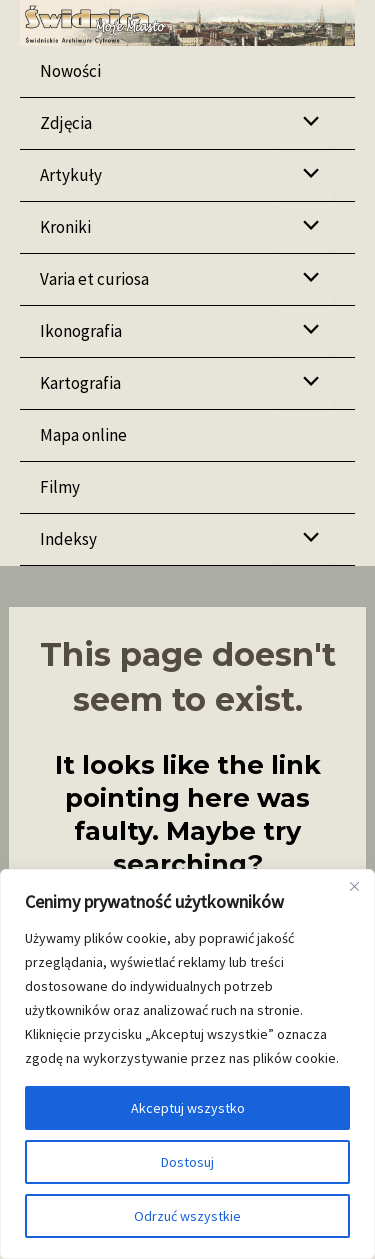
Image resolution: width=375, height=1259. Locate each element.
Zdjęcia (66, 123)
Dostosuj (187, 1162)
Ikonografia (81, 331)
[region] (187, 1064)
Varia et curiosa (94, 279)
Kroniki (65, 227)
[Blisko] (354, 886)
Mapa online (83, 435)
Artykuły (71, 175)
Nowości (70, 71)
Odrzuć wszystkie (187, 1216)
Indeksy (68, 539)
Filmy (60, 487)
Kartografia (80, 383)
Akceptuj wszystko (188, 1108)
